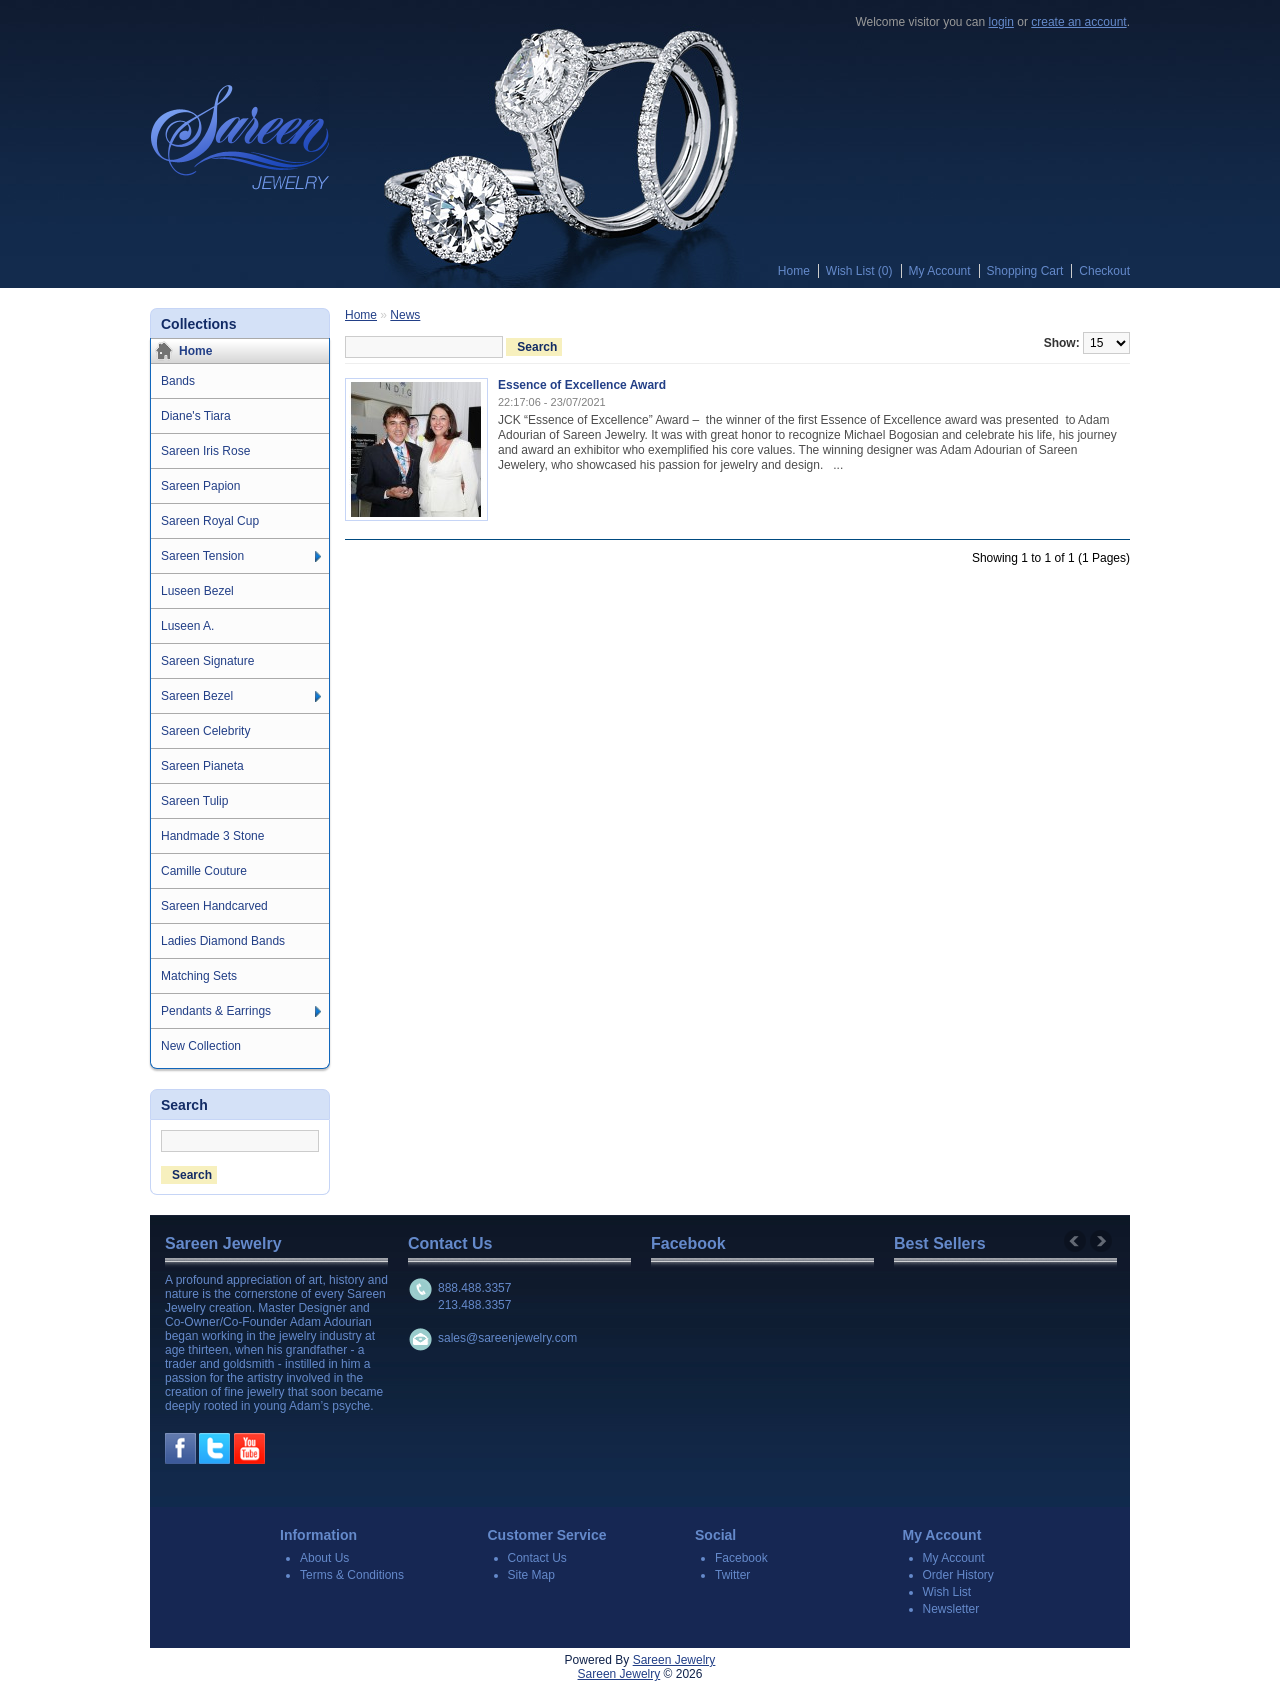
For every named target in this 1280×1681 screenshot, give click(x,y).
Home (794, 271)
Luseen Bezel (197, 591)
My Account (940, 271)
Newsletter (951, 1609)
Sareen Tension (202, 556)
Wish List (947, 1592)
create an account (1078, 22)
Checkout (1104, 271)
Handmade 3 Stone (212, 836)
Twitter (732, 1575)
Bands (178, 381)
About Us (324, 1558)
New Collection (201, 1046)
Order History (958, 1575)
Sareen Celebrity (205, 731)
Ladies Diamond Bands (223, 941)
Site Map (531, 1575)
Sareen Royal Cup (210, 521)
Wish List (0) (859, 271)
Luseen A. (187, 626)
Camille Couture (204, 871)
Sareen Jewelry (674, 1660)
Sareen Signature (207, 661)
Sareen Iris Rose (205, 451)
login (1001, 22)
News (405, 315)
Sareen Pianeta (202, 766)
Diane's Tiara (196, 416)
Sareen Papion (200, 486)
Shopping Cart (1025, 271)
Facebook (741, 1558)
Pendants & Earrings (216, 1011)
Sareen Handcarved (214, 906)
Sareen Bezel (197, 696)
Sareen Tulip (194, 801)
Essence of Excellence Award (582, 385)
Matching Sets (199, 976)
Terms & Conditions (352, 1575)
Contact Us (537, 1558)
